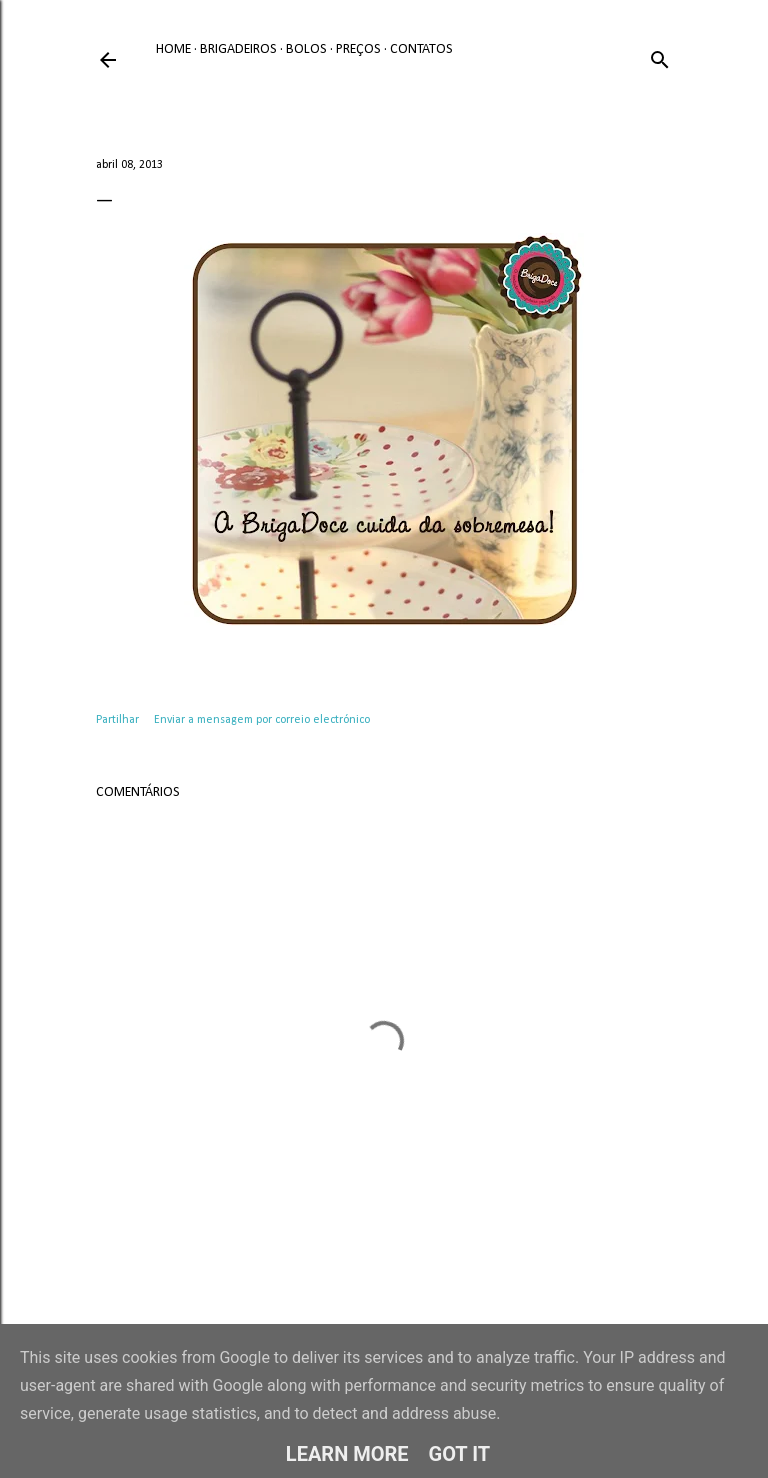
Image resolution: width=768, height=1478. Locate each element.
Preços (358, 49)
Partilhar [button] (117, 720)
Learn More (347, 1454)
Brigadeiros (238, 49)
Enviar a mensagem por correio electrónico (262, 720)
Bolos (306, 49)
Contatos (421, 49)
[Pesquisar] (660, 56)
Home (173, 49)
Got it (460, 1454)
